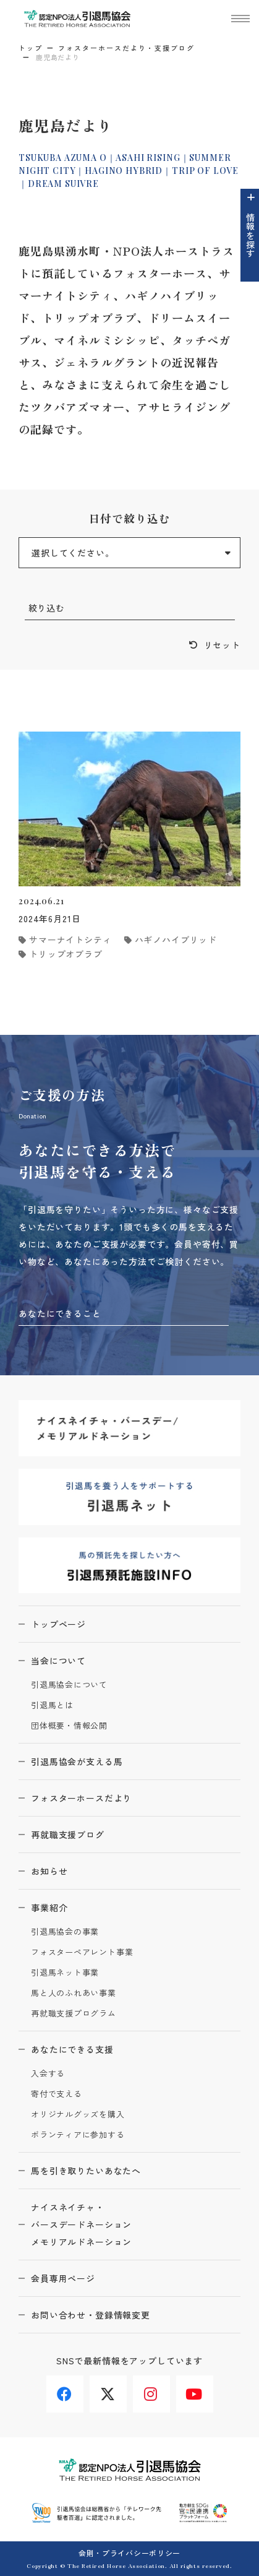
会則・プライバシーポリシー (129, 2553)
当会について (58, 1660)
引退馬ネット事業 (65, 1973)
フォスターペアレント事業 (82, 1952)
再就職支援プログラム (73, 2013)
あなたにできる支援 (72, 2049)
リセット (222, 645)
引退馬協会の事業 (65, 1932)
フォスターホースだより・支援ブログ (126, 48)
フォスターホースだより (81, 1798)
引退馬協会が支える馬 (76, 1761)
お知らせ (49, 1871)
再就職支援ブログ (67, 1834)
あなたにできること (60, 1313)
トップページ (58, 1624)
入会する (48, 2073)
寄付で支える (56, 2094)
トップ (31, 48)
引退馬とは (52, 1705)
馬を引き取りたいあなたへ (86, 2170)
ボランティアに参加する (78, 2135)
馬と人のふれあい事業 (73, 1993)
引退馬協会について (69, 1685)
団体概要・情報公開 (69, 1726)
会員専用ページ (63, 2278)
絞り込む (46, 608)
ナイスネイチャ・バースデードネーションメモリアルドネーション (81, 2224)
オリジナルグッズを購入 (78, 2114)
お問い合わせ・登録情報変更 (90, 2315)
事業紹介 (49, 1907)
